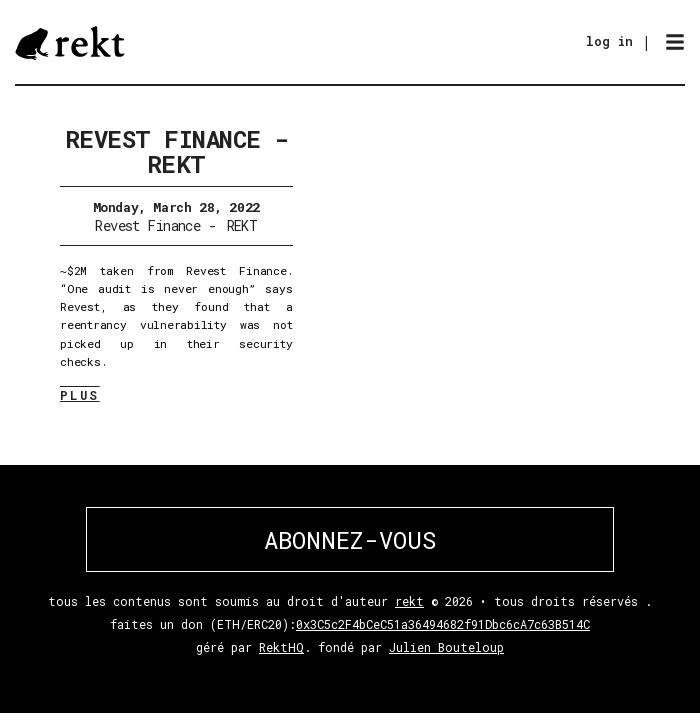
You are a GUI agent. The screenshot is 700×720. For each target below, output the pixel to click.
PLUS (80, 395)
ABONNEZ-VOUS (350, 540)
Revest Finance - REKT (176, 151)
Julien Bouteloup (446, 647)
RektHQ (281, 647)
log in (609, 41)
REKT (242, 225)
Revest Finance (147, 225)
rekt (409, 601)
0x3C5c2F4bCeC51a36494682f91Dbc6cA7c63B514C (443, 624)
